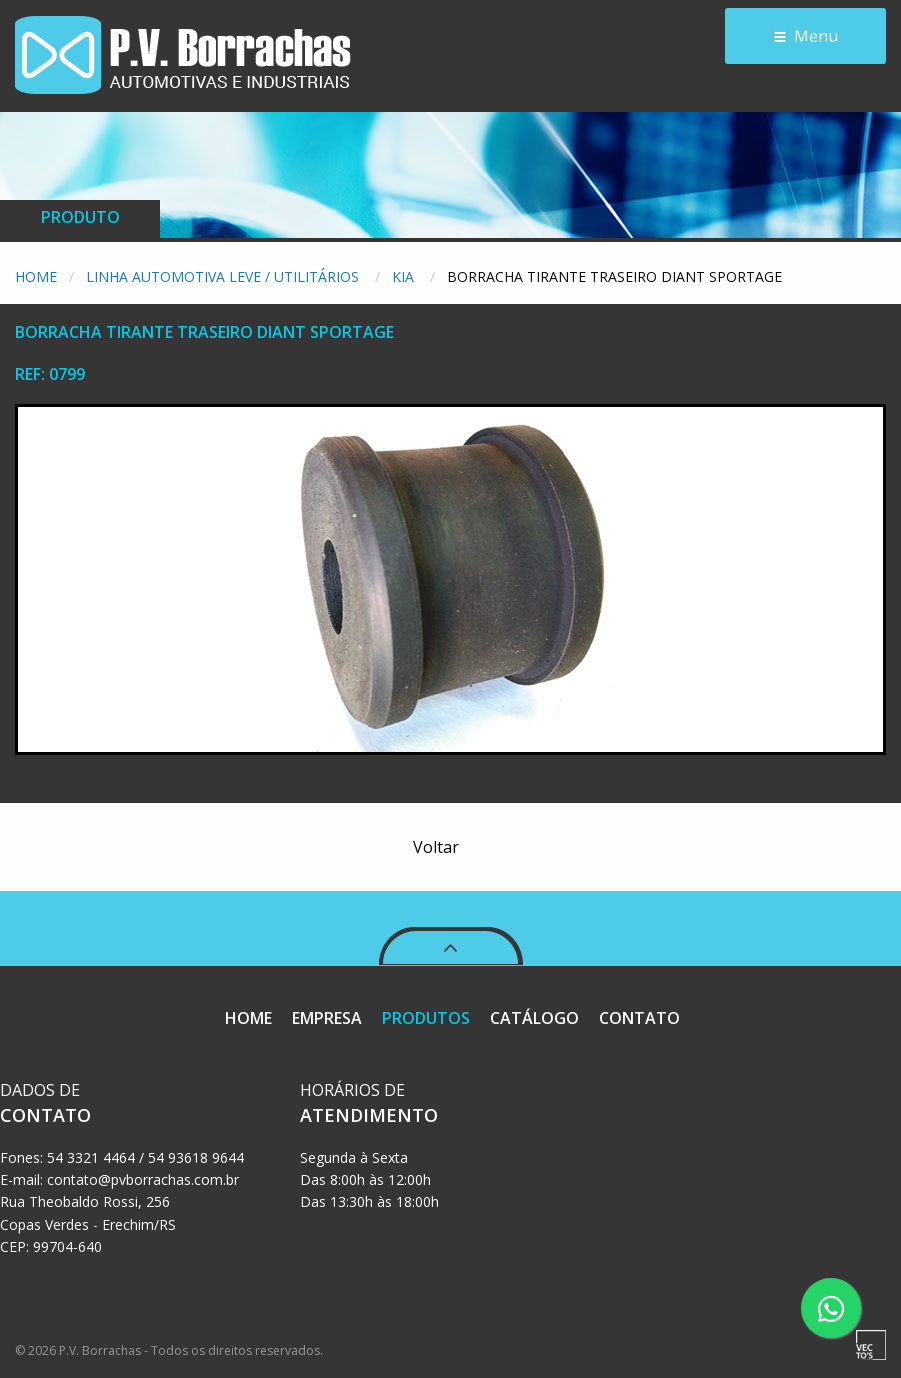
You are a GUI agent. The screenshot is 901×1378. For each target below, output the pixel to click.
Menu (816, 36)
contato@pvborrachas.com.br (143, 1179)
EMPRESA (327, 1018)
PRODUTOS (426, 1018)
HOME (248, 1018)
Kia (405, 276)
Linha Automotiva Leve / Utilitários (224, 276)
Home (36, 276)
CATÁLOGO (534, 1018)
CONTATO (639, 1018)
